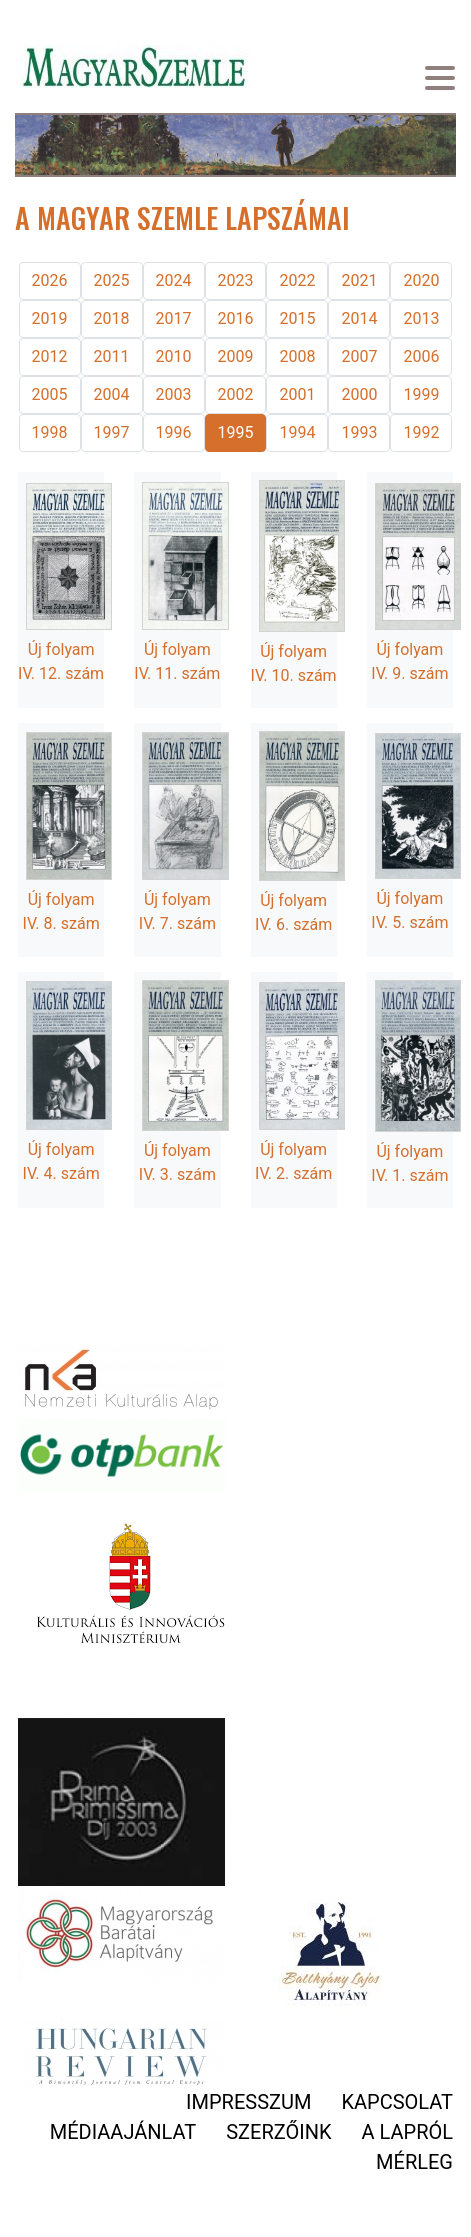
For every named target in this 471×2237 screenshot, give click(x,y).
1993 (359, 432)
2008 (297, 356)
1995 (236, 432)
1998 (50, 432)
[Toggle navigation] (440, 80)
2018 (112, 318)
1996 (174, 432)
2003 (174, 394)
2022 (297, 280)
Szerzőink (278, 2132)
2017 (174, 318)
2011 (112, 356)
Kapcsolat (397, 2102)
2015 (297, 318)
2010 (174, 356)
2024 (174, 280)
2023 (236, 280)
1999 (421, 394)
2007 (359, 356)
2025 (112, 280)
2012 (50, 356)
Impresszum (248, 2102)
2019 (50, 318)
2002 (236, 394)
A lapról (407, 2132)
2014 (359, 318)
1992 (421, 432)
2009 (236, 356)
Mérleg (414, 2162)
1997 (112, 432)
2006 (421, 356)
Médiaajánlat (123, 2132)
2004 (112, 394)
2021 (359, 280)
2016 (236, 318)
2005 (50, 394)
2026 (50, 280)
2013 (421, 318)
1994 (297, 432)
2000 (359, 394)
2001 (297, 394)
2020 (421, 280)
